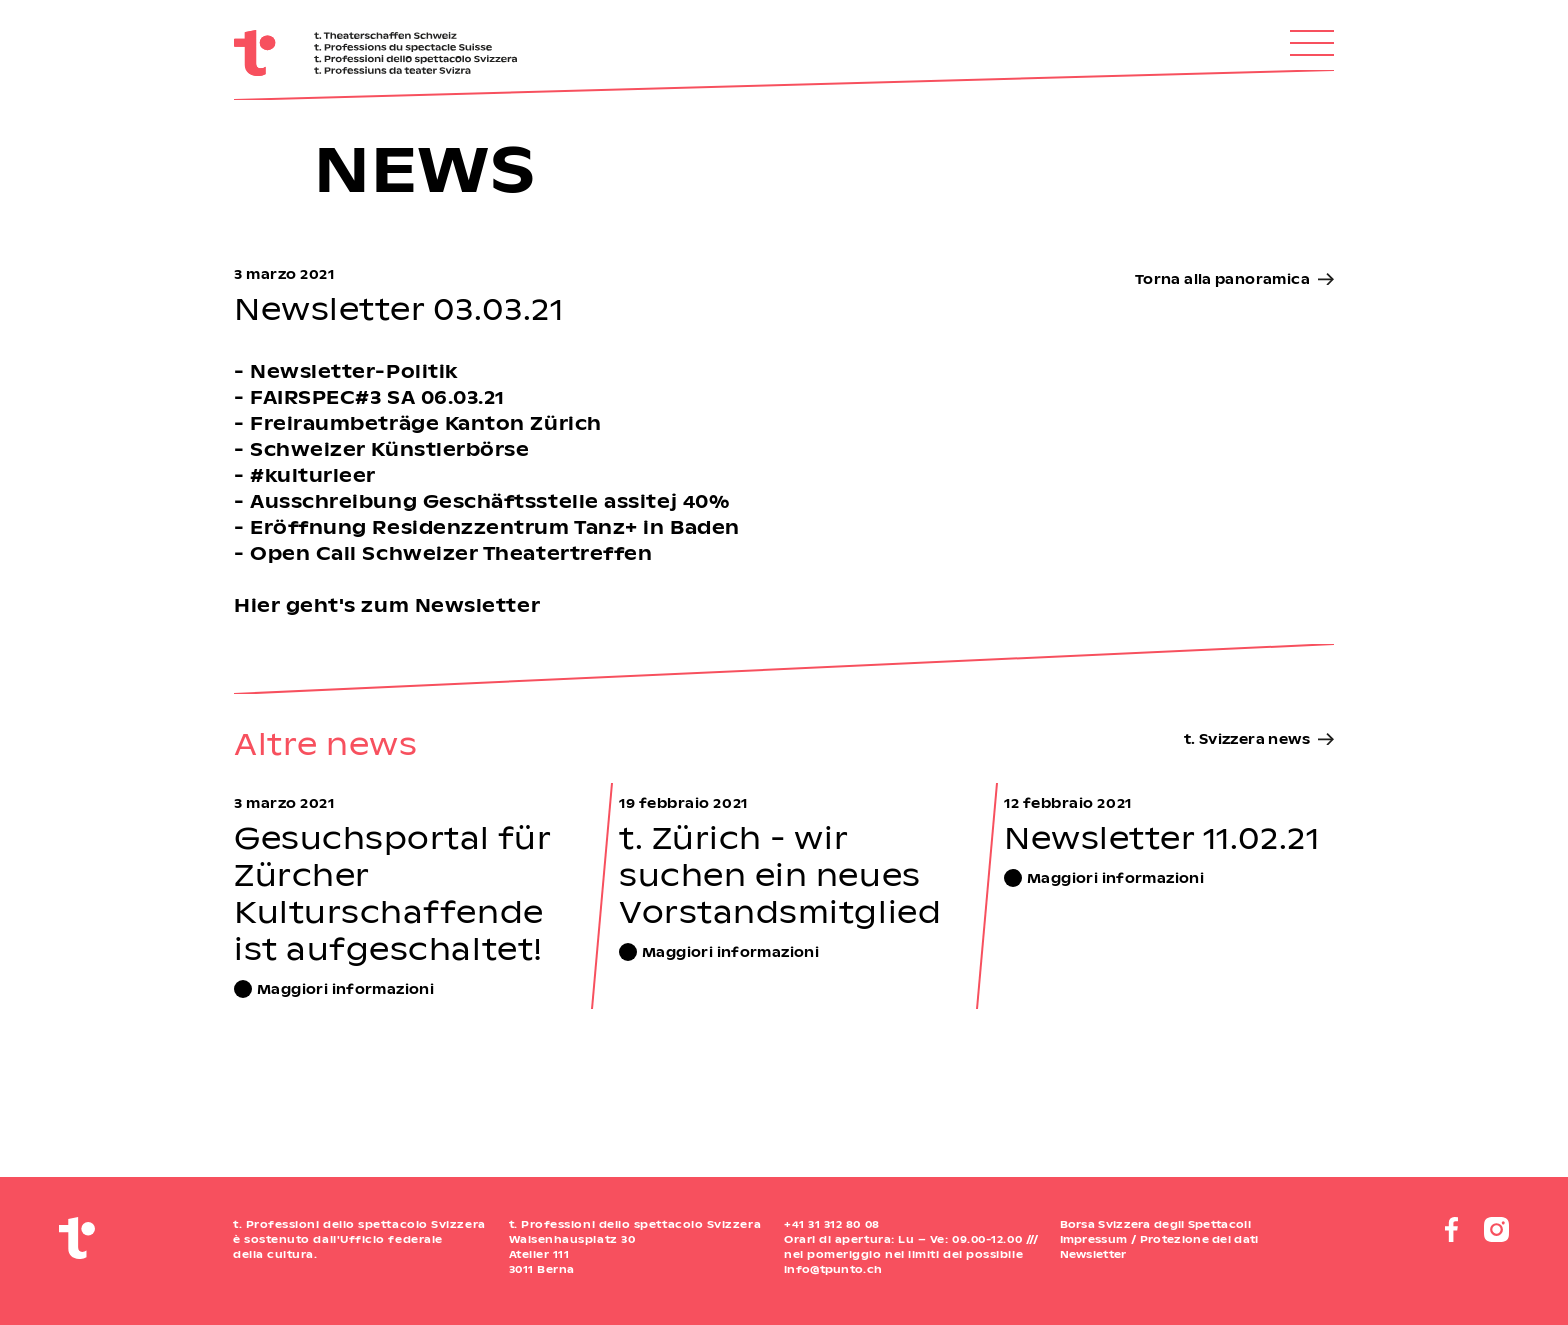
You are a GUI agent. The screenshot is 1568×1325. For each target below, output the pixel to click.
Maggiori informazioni (345, 988)
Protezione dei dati (1199, 1239)
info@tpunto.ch (833, 1269)
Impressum (1094, 1239)
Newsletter (1093, 1254)
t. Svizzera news (1247, 738)
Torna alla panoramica (1222, 278)
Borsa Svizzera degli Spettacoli (1155, 1224)
